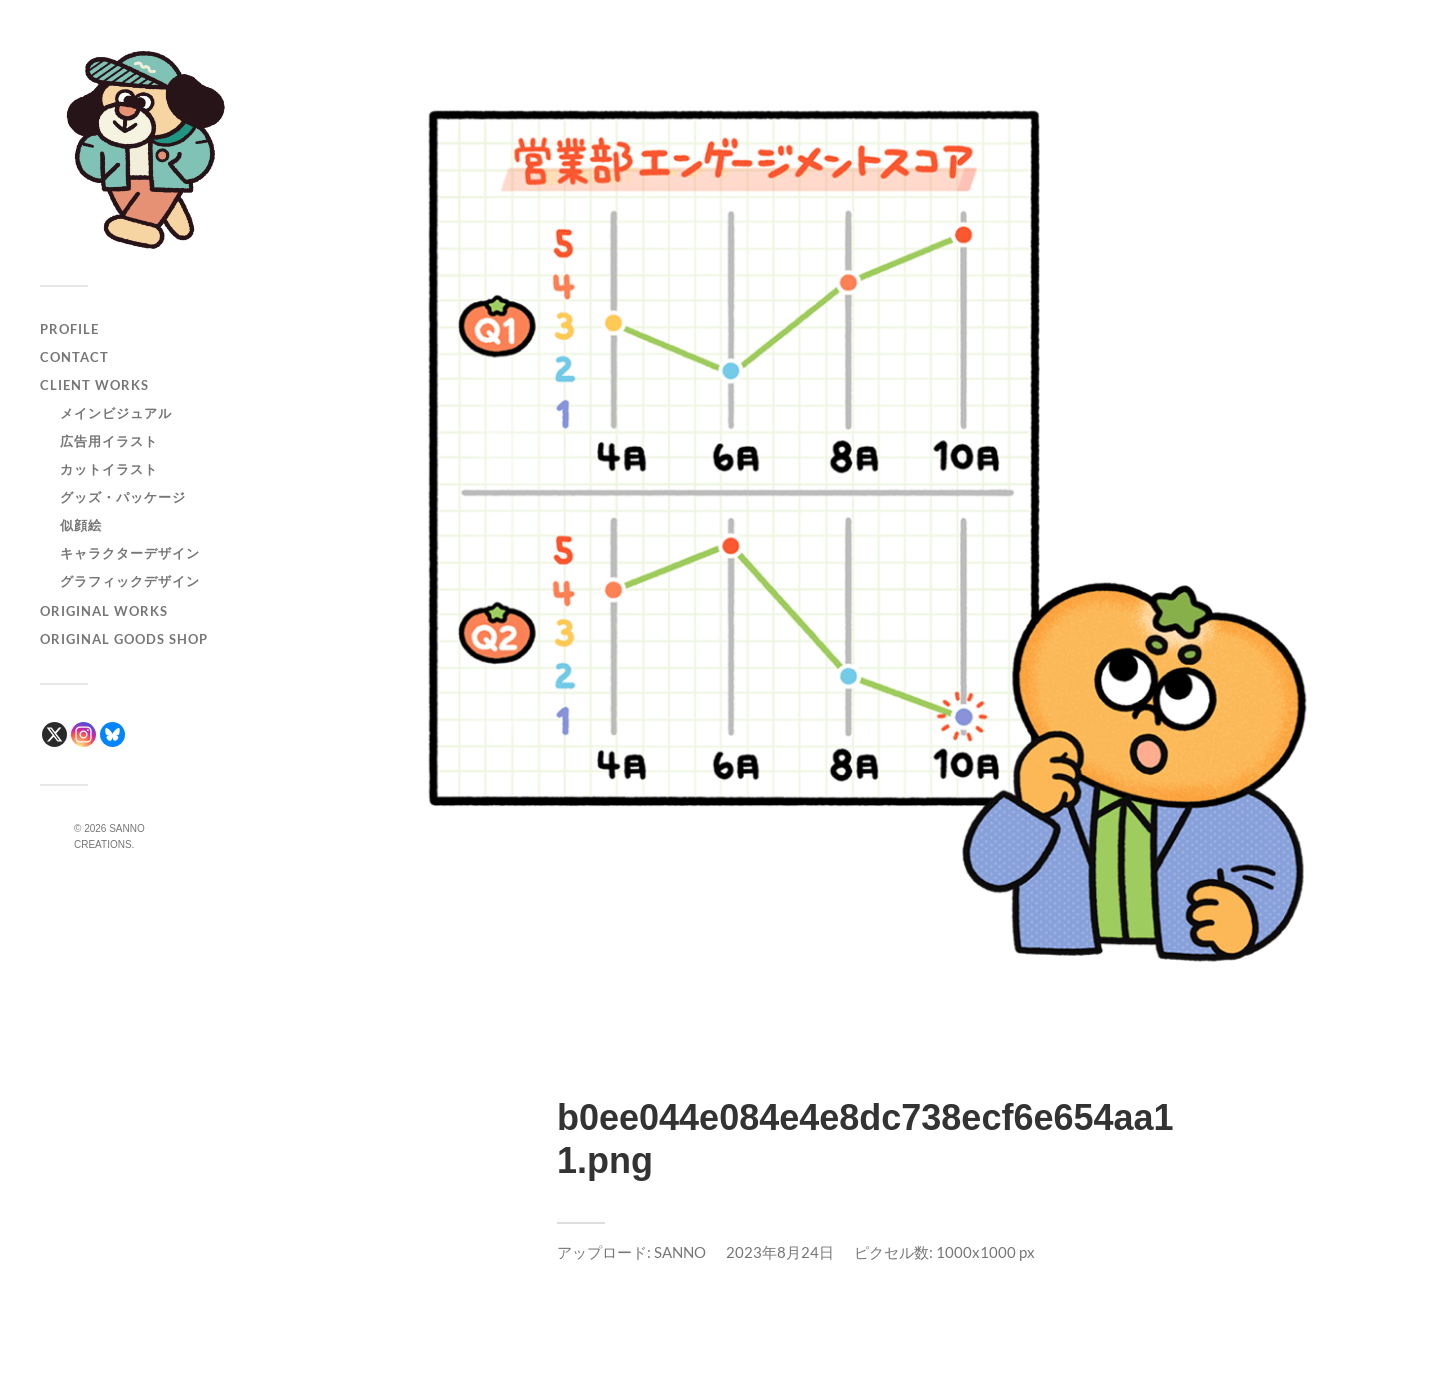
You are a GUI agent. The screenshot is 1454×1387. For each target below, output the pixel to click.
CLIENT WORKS (94, 385)
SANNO (680, 1252)
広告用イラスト (109, 441)
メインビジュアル (116, 413)
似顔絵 (81, 525)
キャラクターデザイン (130, 553)
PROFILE (69, 329)
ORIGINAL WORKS (104, 611)
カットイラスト (109, 469)
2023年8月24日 (780, 1252)
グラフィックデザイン (130, 581)
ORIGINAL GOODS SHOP (124, 639)
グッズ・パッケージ (123, 497)
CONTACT (74, 357)
